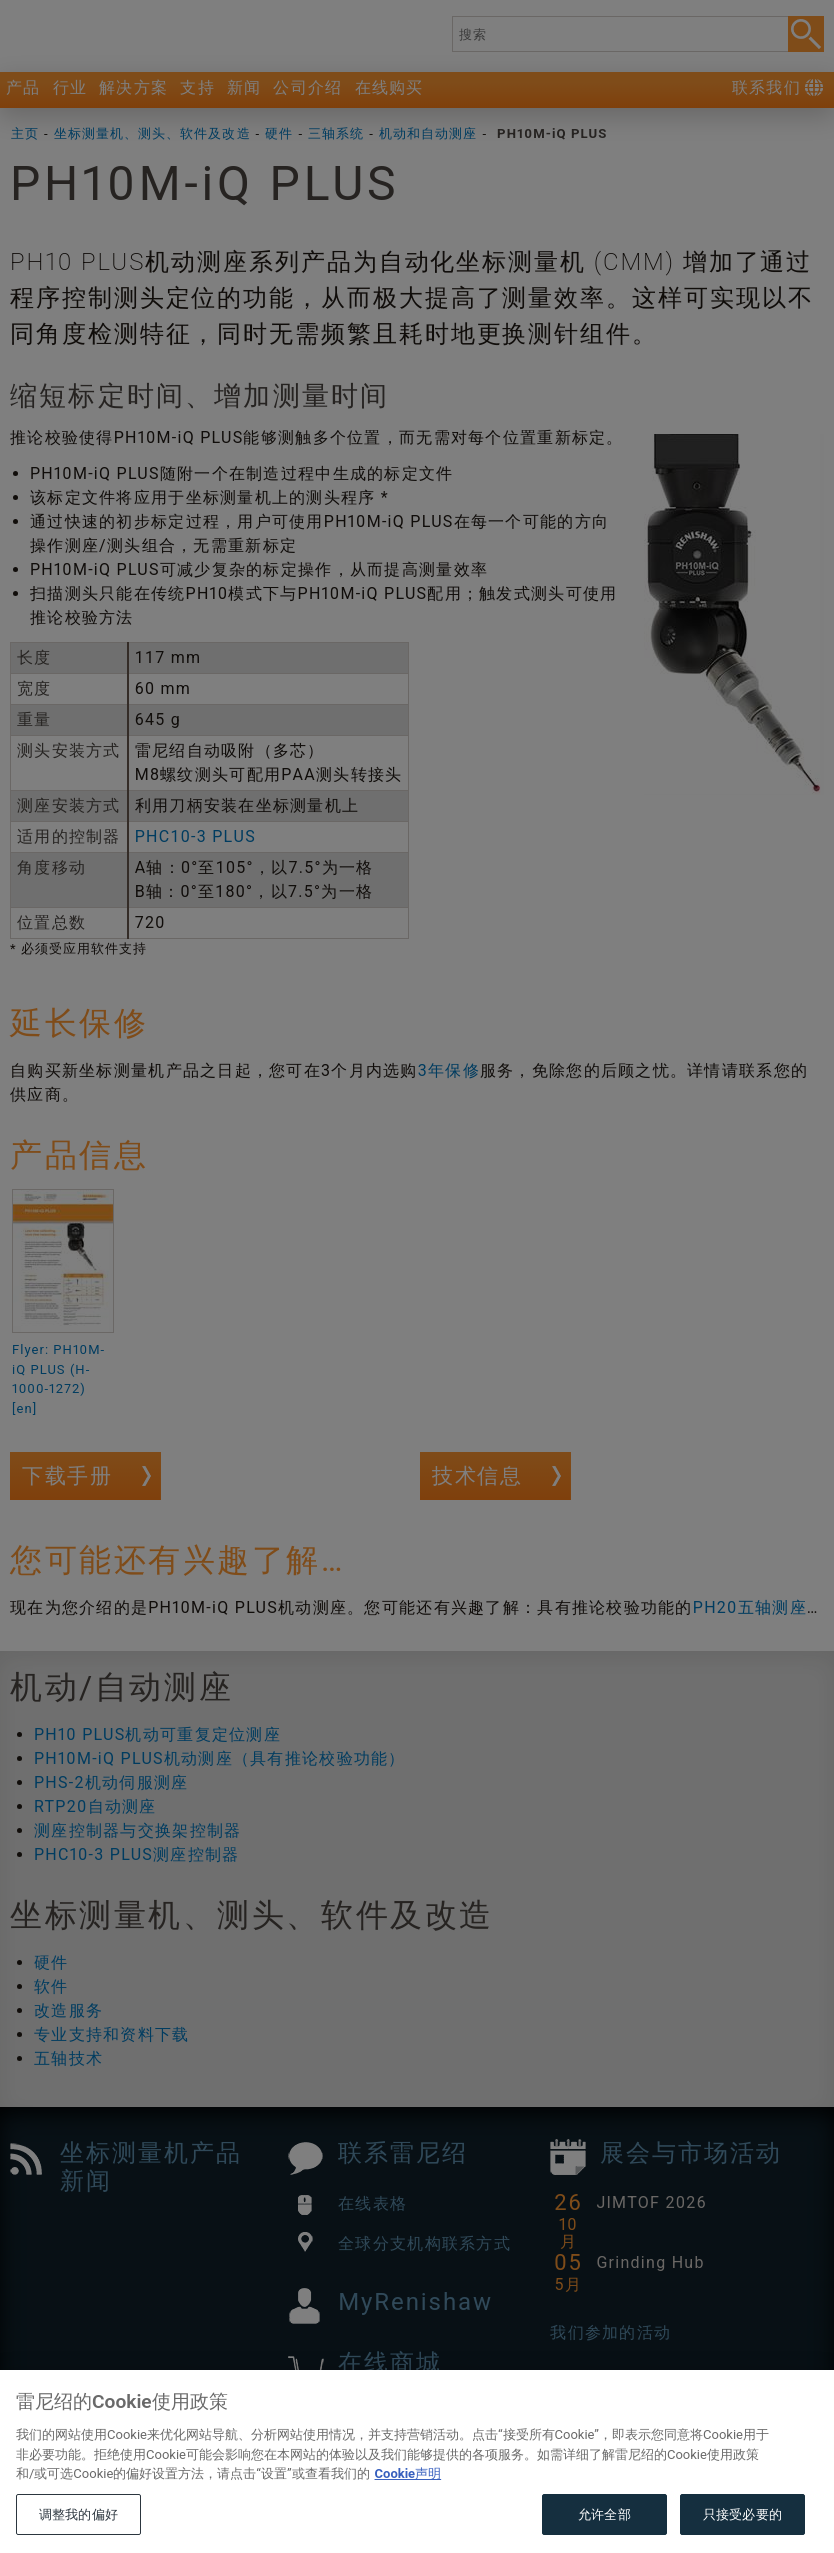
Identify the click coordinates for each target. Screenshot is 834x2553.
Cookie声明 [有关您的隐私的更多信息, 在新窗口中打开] (408, 2515)
